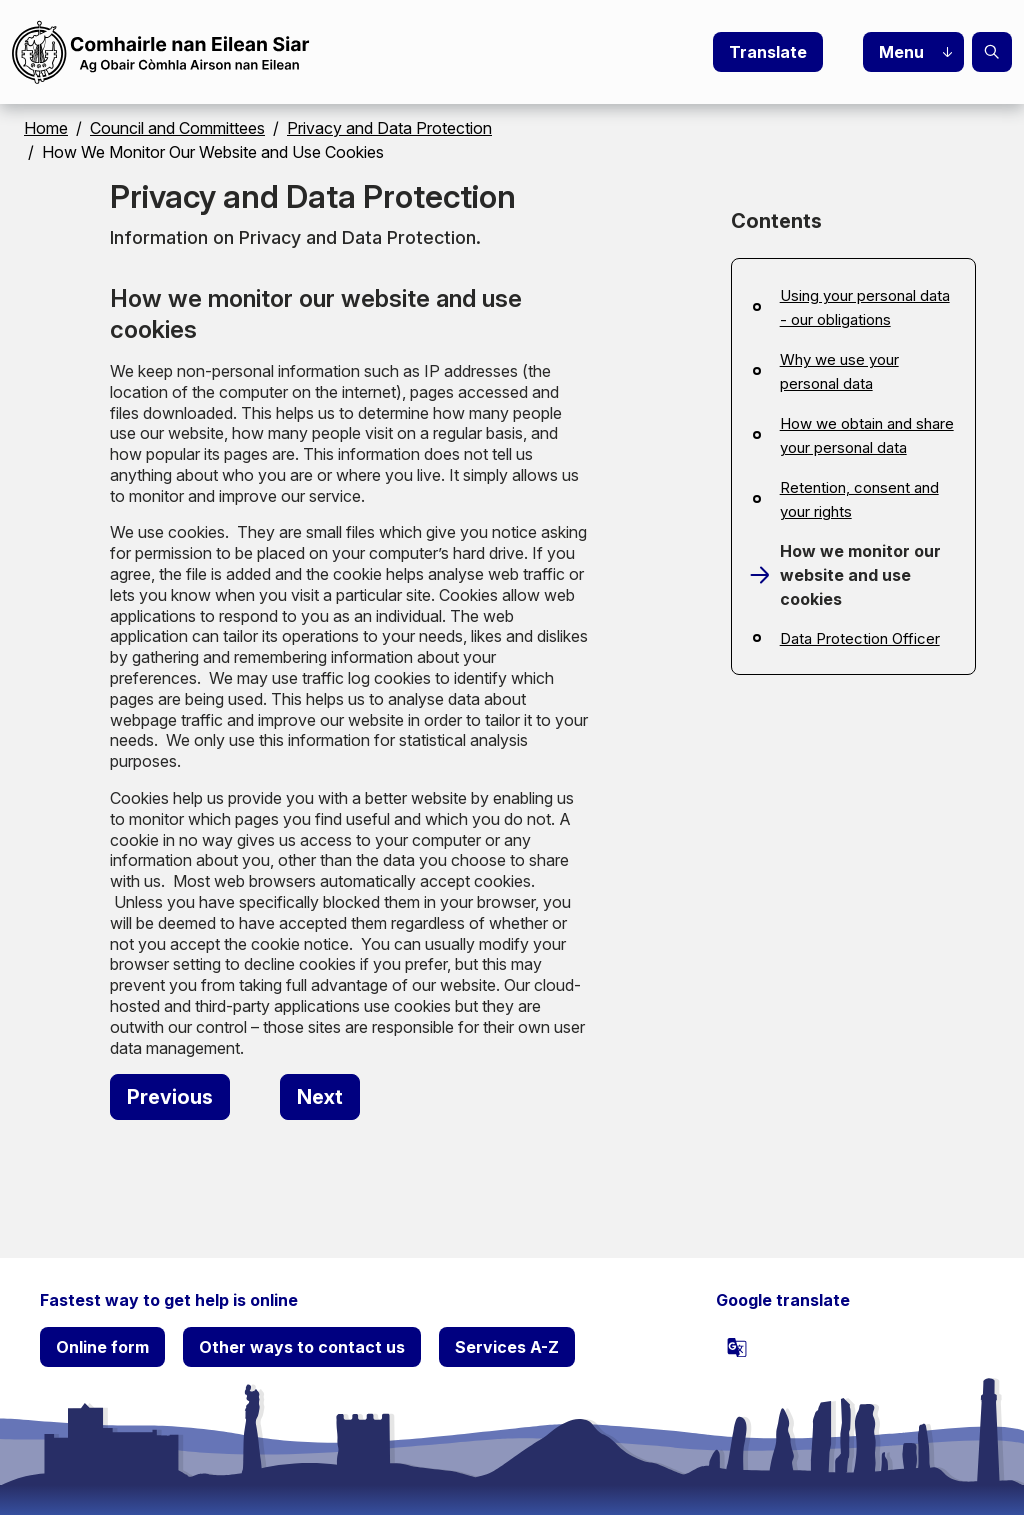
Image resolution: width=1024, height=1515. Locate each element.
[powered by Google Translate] (737, 1347)
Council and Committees (177, 128)
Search (992, 52)
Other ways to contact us (302, 1347)
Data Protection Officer (860, 638)
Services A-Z (507, 1347)
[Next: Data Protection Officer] (320, 1097)
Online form (102, 1347)
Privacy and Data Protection (389, 128)
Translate (768, 52)
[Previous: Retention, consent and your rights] (170, 1097)
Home (46, 128)
